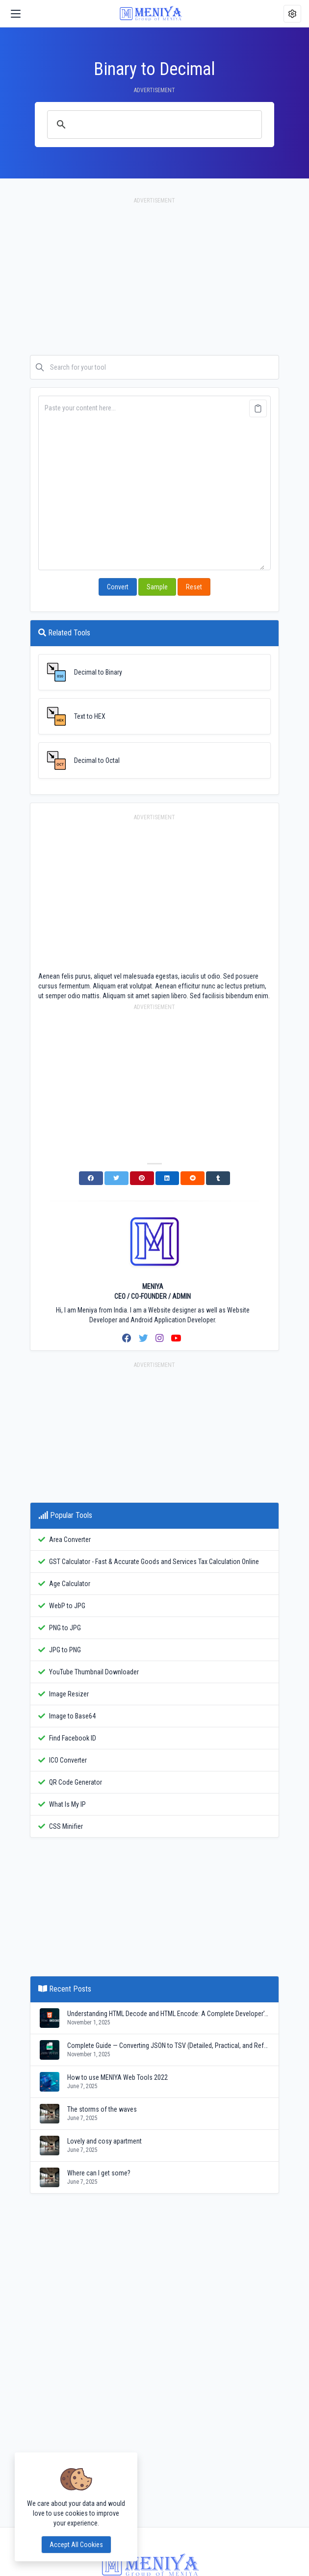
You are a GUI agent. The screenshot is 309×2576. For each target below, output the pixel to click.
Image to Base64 (72, 1716)
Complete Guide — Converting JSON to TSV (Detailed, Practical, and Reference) (169, 2045)
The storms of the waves (102, 2109)
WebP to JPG (67, 1606)
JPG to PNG (65, 1650)
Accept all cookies (76, 2545)
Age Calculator (69, 1584)
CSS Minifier (66, 1826)
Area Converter (70, 1539)
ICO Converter (68, 1760)
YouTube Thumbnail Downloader (94, 1672)
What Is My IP (67, 1804)
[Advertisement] (154, 281)
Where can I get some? (98, 2173)
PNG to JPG (65, 1628)
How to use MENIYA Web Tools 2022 (117, 2077)
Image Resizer (69, 1694)
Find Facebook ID (72, 1738)
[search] (153, 124)
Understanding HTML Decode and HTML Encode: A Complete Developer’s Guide (169, 2014)
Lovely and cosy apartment (104, 2141)
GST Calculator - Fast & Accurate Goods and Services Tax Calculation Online (154, 1562)
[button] (292, 14)
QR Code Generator (75, 1782)
